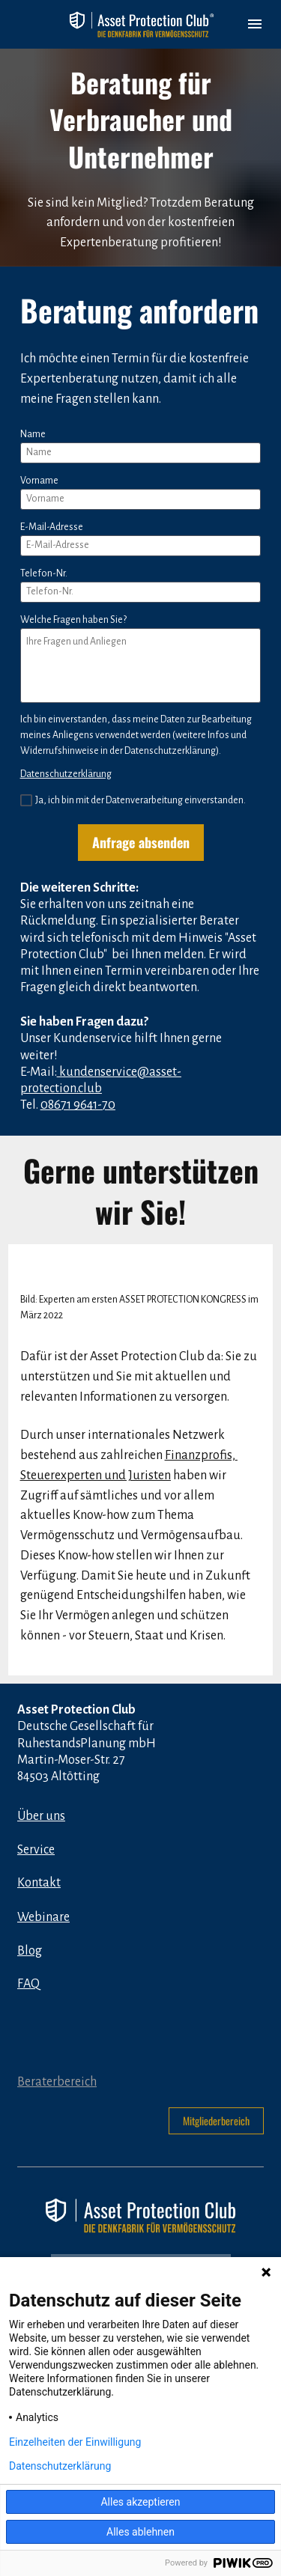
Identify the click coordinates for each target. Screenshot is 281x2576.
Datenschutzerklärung (66, 774)
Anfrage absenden (141, 842)
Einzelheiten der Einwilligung (75, 2442)
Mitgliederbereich (216, 2120)
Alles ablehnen (140, 2532)
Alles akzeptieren (140, 2502)
